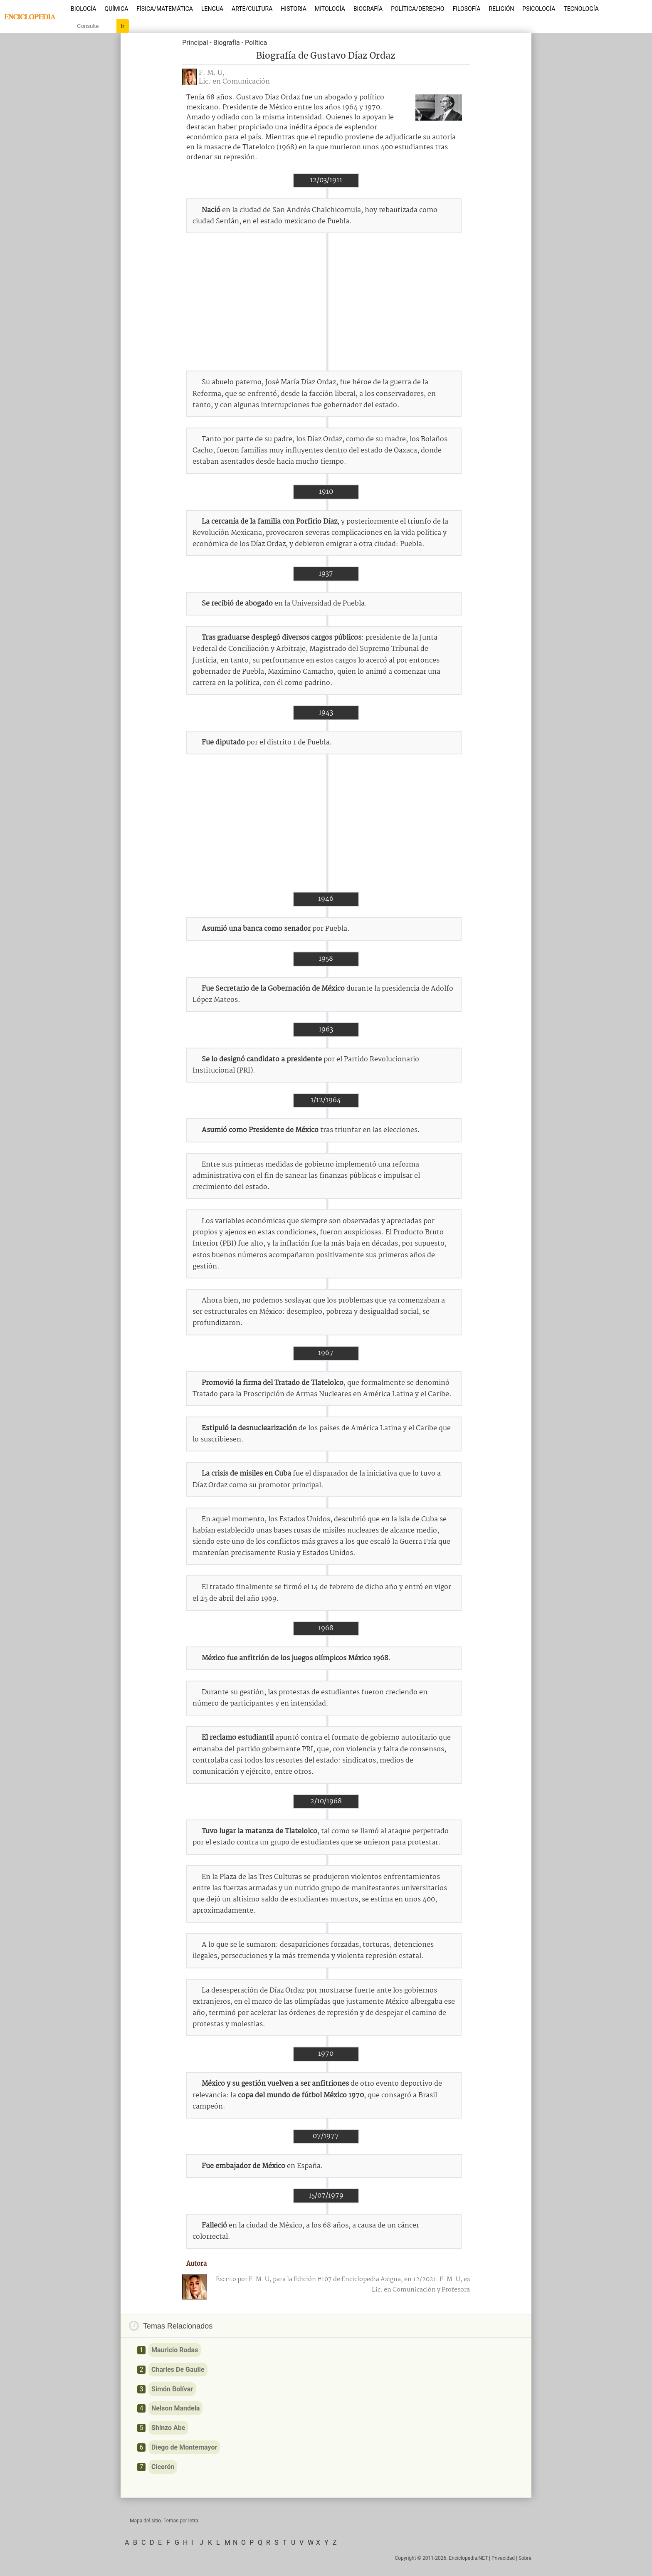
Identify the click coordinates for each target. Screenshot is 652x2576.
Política (256, 43)
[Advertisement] (326, 302)
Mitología (330, 8)
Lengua (212, 8)
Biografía (368, 8)
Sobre (525, 2558)
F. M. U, (212, 73)
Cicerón (162, 2467)
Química (116, 8)
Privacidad (503, 2558)
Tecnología (580, 8)
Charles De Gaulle (177, 2369)
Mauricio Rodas (174, 2350)
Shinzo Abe (168, 2428)
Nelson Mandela (175, 2408)
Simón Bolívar (172, 2389)
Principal (195, 43)
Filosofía (466, 8)
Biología (83, 8)
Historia (293, 8)
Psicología (538, 8)
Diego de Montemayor (184, 2447)
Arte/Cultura (252, 8)
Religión (501, 8)
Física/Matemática (164, 8)
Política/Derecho (417, 8)
